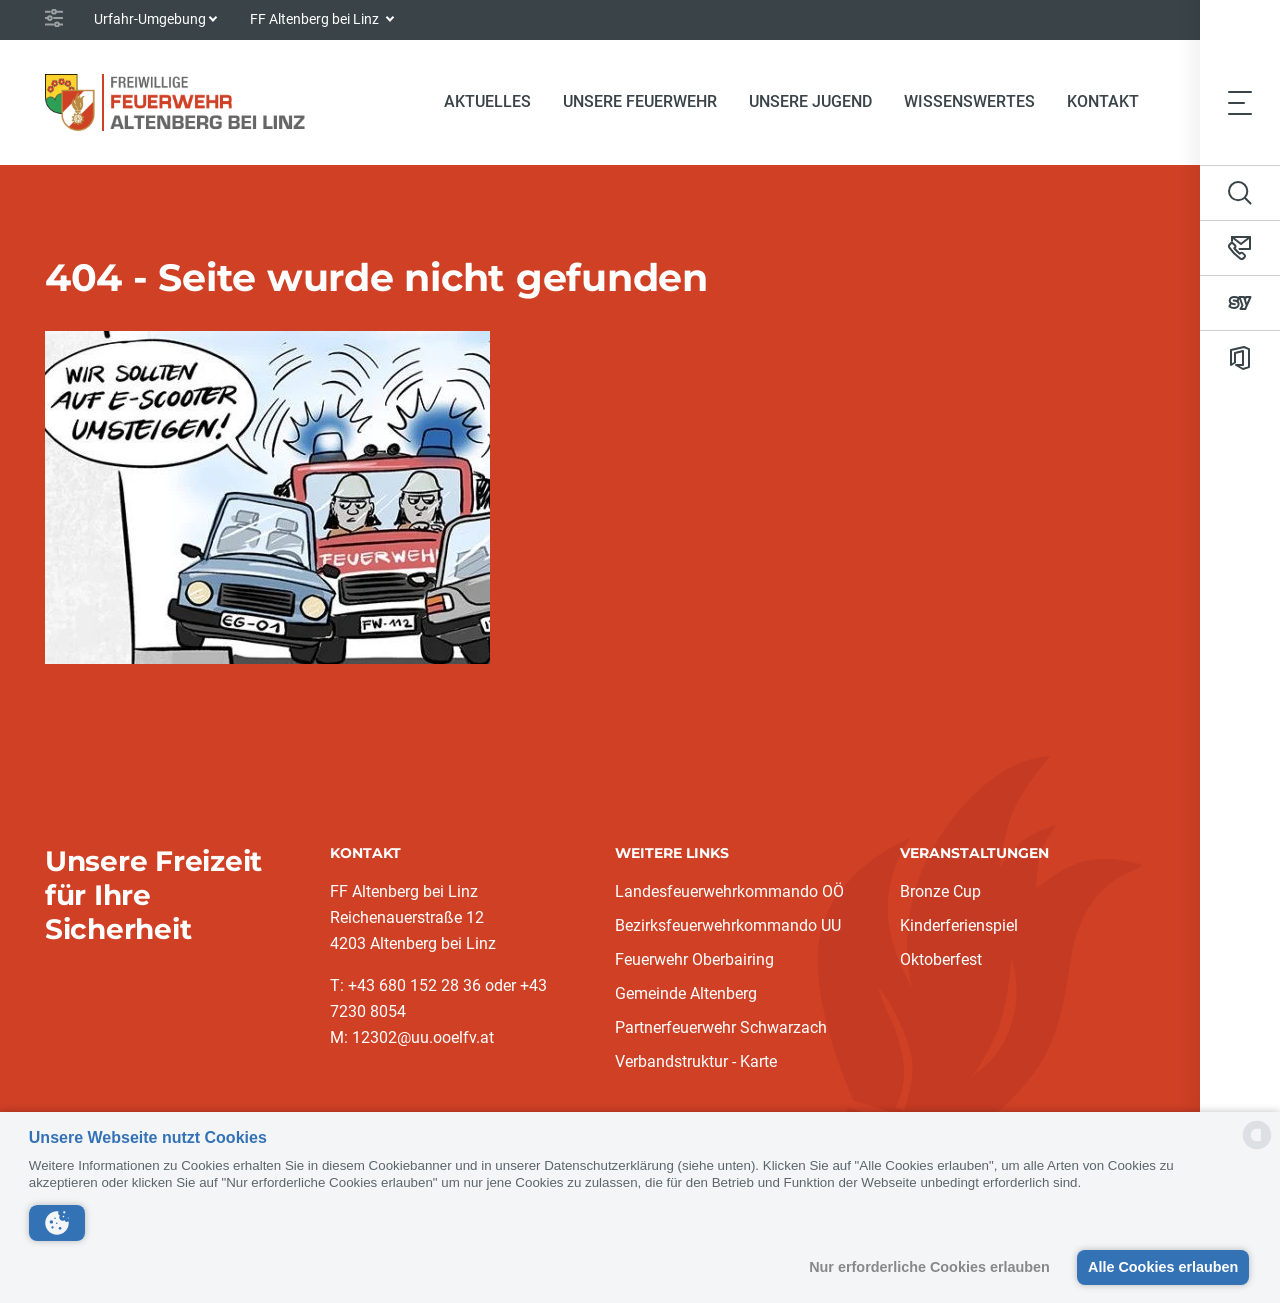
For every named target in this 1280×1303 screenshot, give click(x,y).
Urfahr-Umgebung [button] (150, 19)
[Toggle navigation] (1240, 102)
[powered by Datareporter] (1257, 1147)
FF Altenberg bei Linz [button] (316, 19)
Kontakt (1103, 101)
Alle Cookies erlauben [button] (1162, 1267)
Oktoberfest (941, 959)
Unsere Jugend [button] (810, 101)
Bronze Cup (940, 891)
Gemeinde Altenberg (686, 993)
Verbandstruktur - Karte (696, 1061)
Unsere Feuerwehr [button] (640, 101)
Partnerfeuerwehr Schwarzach (721, 1027)
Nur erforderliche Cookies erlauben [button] (927, 1267)
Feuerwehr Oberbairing (694, 959)
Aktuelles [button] (487, 101)
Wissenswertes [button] (969, 101)
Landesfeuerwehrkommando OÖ (729, 891)
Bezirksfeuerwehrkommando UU (728, 925)
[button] (57, 1223)
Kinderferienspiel (959, 925)
